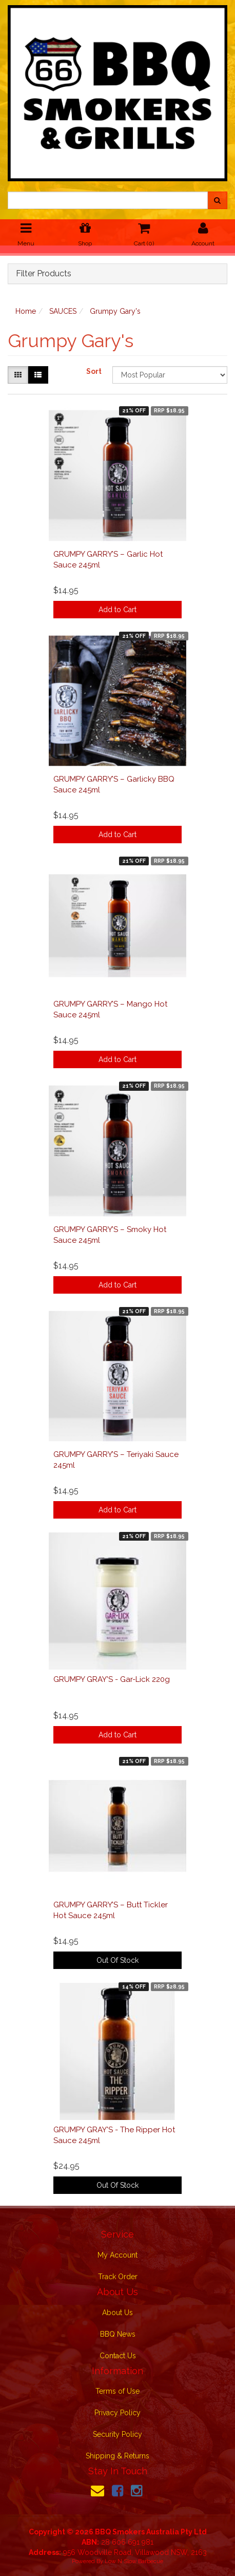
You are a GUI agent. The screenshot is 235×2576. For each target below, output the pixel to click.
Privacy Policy (117, 2413)
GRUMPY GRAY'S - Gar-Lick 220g (111, 1679)
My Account (117, 2255)
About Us (117, 2312)
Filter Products (43, 273)
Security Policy (117, 2434)
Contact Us (118, 2356)
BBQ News (117, 2334)
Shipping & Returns (117, 2456)
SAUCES (62, 311)
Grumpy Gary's (115, 311)
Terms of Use (117, 2391)
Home (25, 311)
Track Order (118, 2276)
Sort (94, 371)
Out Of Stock (117, 1960)
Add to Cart (117, 609)
